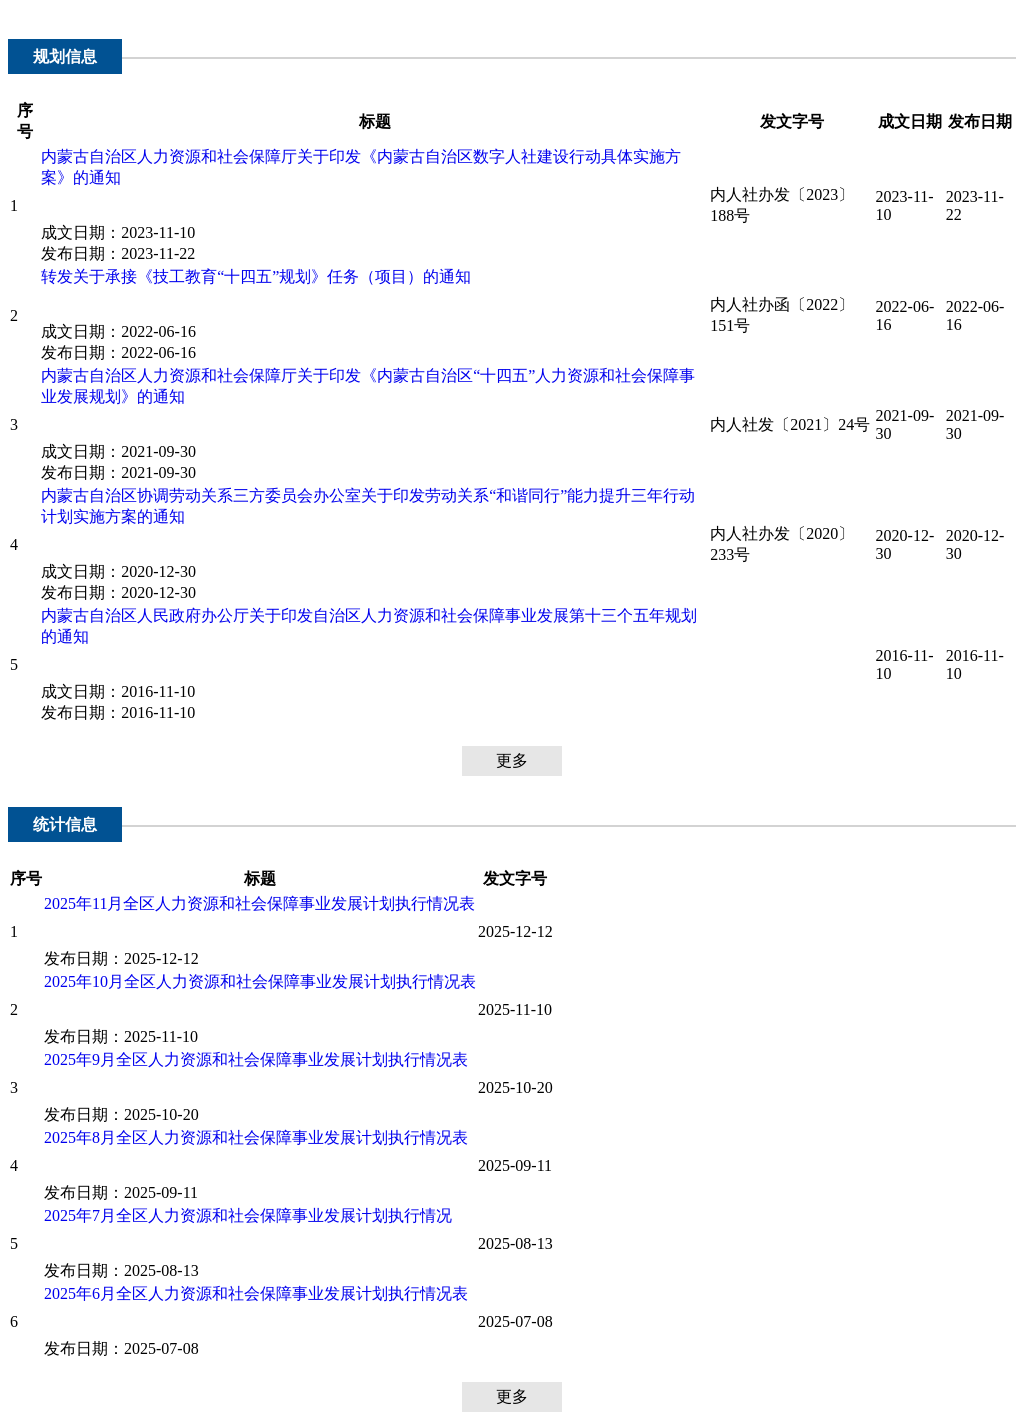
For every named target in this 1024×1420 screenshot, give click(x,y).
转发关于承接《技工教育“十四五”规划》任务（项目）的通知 (256, 276)
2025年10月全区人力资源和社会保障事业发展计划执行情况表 (260, 981)
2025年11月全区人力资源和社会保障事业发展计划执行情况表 (259, 903)
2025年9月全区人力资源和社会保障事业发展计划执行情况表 (256, 1059)
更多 (512, 760)
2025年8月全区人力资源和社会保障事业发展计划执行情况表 (256, 1137)
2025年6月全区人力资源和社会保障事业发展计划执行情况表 (256, 1293)
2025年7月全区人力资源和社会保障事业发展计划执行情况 (248, 1215)
